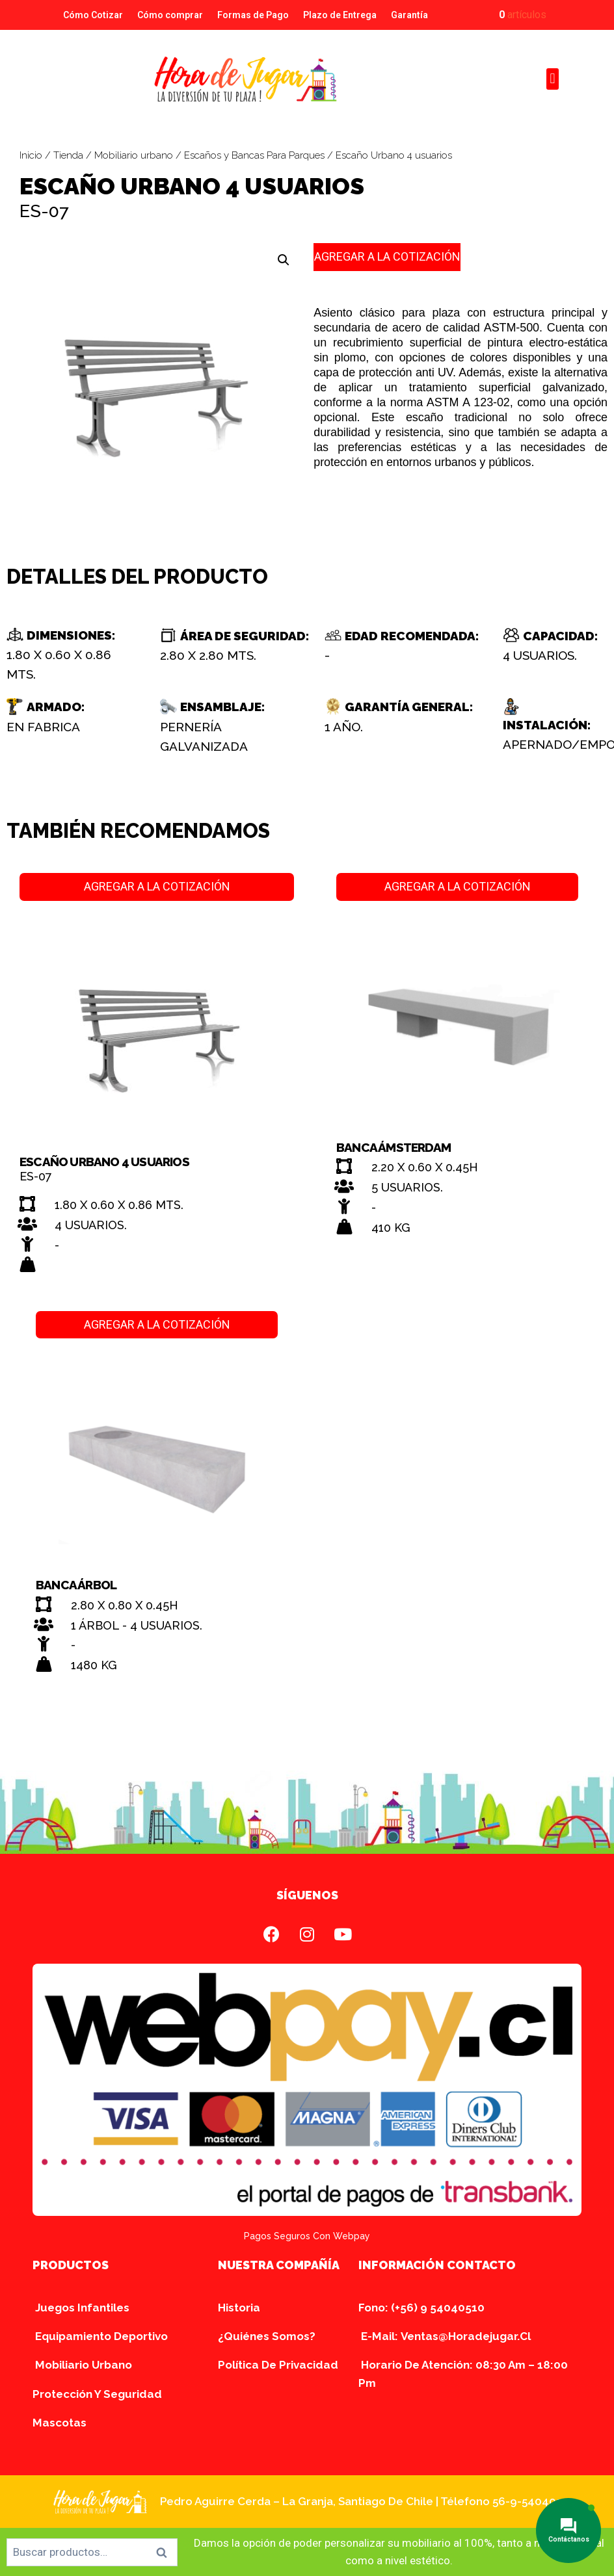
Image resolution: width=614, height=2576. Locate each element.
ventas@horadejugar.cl (466, 2336)
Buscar (165, 2552)
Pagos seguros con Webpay (307, 2236)
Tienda (68, 155)
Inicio (31, 155)
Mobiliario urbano (133, 155)
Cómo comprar (170, 15)
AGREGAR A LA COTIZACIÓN (387, 256)
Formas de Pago (253, 15)
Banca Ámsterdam (393, 1147)
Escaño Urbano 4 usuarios (104, 1161)
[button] (552, 79)
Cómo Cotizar (93, 15)
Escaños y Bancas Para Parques (254, 155)
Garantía (409, 15)
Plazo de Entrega (340, 15)
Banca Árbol (76, 1585)
